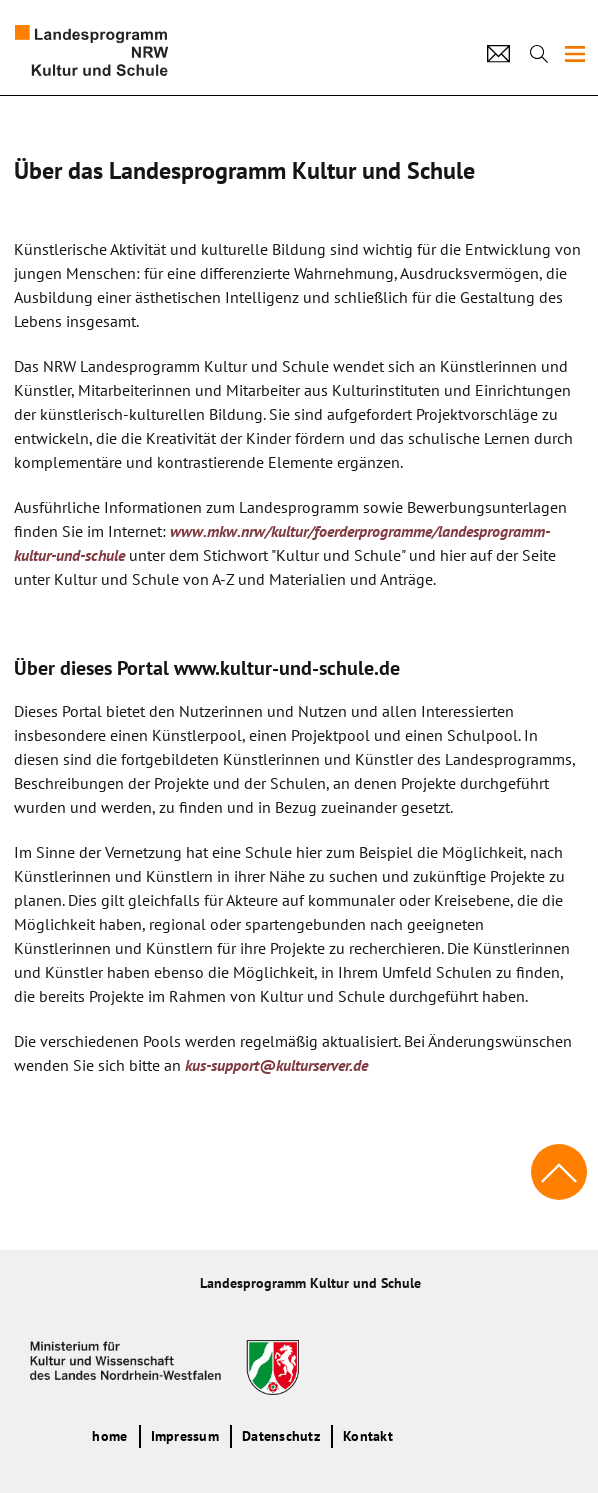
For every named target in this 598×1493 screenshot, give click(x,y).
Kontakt (368, 1436)
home (109, 1436)
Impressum (185, 1436)
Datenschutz (281, 1436)
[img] (575, 54)
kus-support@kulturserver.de (276, 1065)
